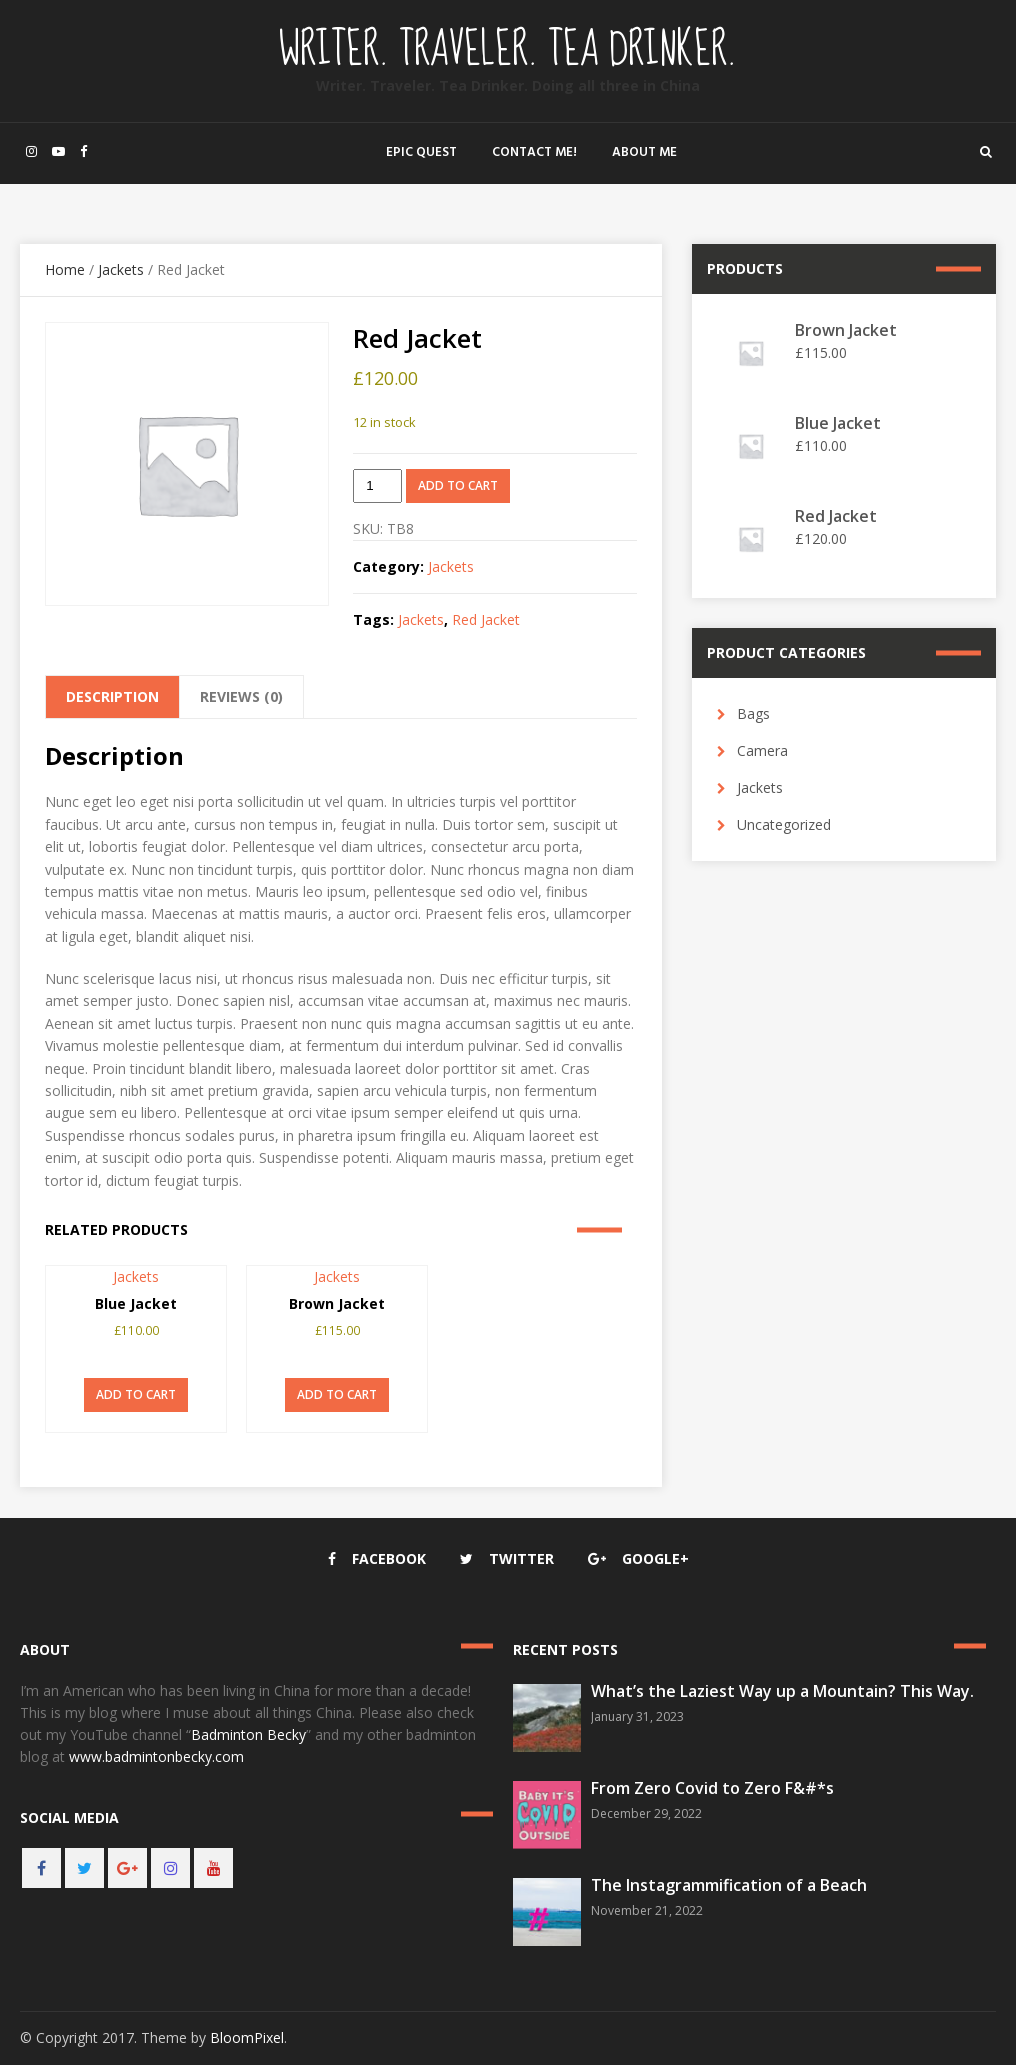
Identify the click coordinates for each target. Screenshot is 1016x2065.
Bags (753, 713)
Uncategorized (784, 824)
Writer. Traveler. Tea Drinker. (507, 50)
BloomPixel (247, 2037)
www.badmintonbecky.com (156, 1756)
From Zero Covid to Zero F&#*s (712, 1788)
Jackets (121, 269)
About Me (644, 152)
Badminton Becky (248, 1734)
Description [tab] (112, 696)
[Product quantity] (377, 486)
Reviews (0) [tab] (241, 696)
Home (65, 269)
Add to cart (458, 485)
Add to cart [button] (136, 1394)
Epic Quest (421, 152)
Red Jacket (486, 619)
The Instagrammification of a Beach (729, 1885)
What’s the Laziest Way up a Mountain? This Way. (782, 1691)
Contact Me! (534, 152)
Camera (762, 750)
